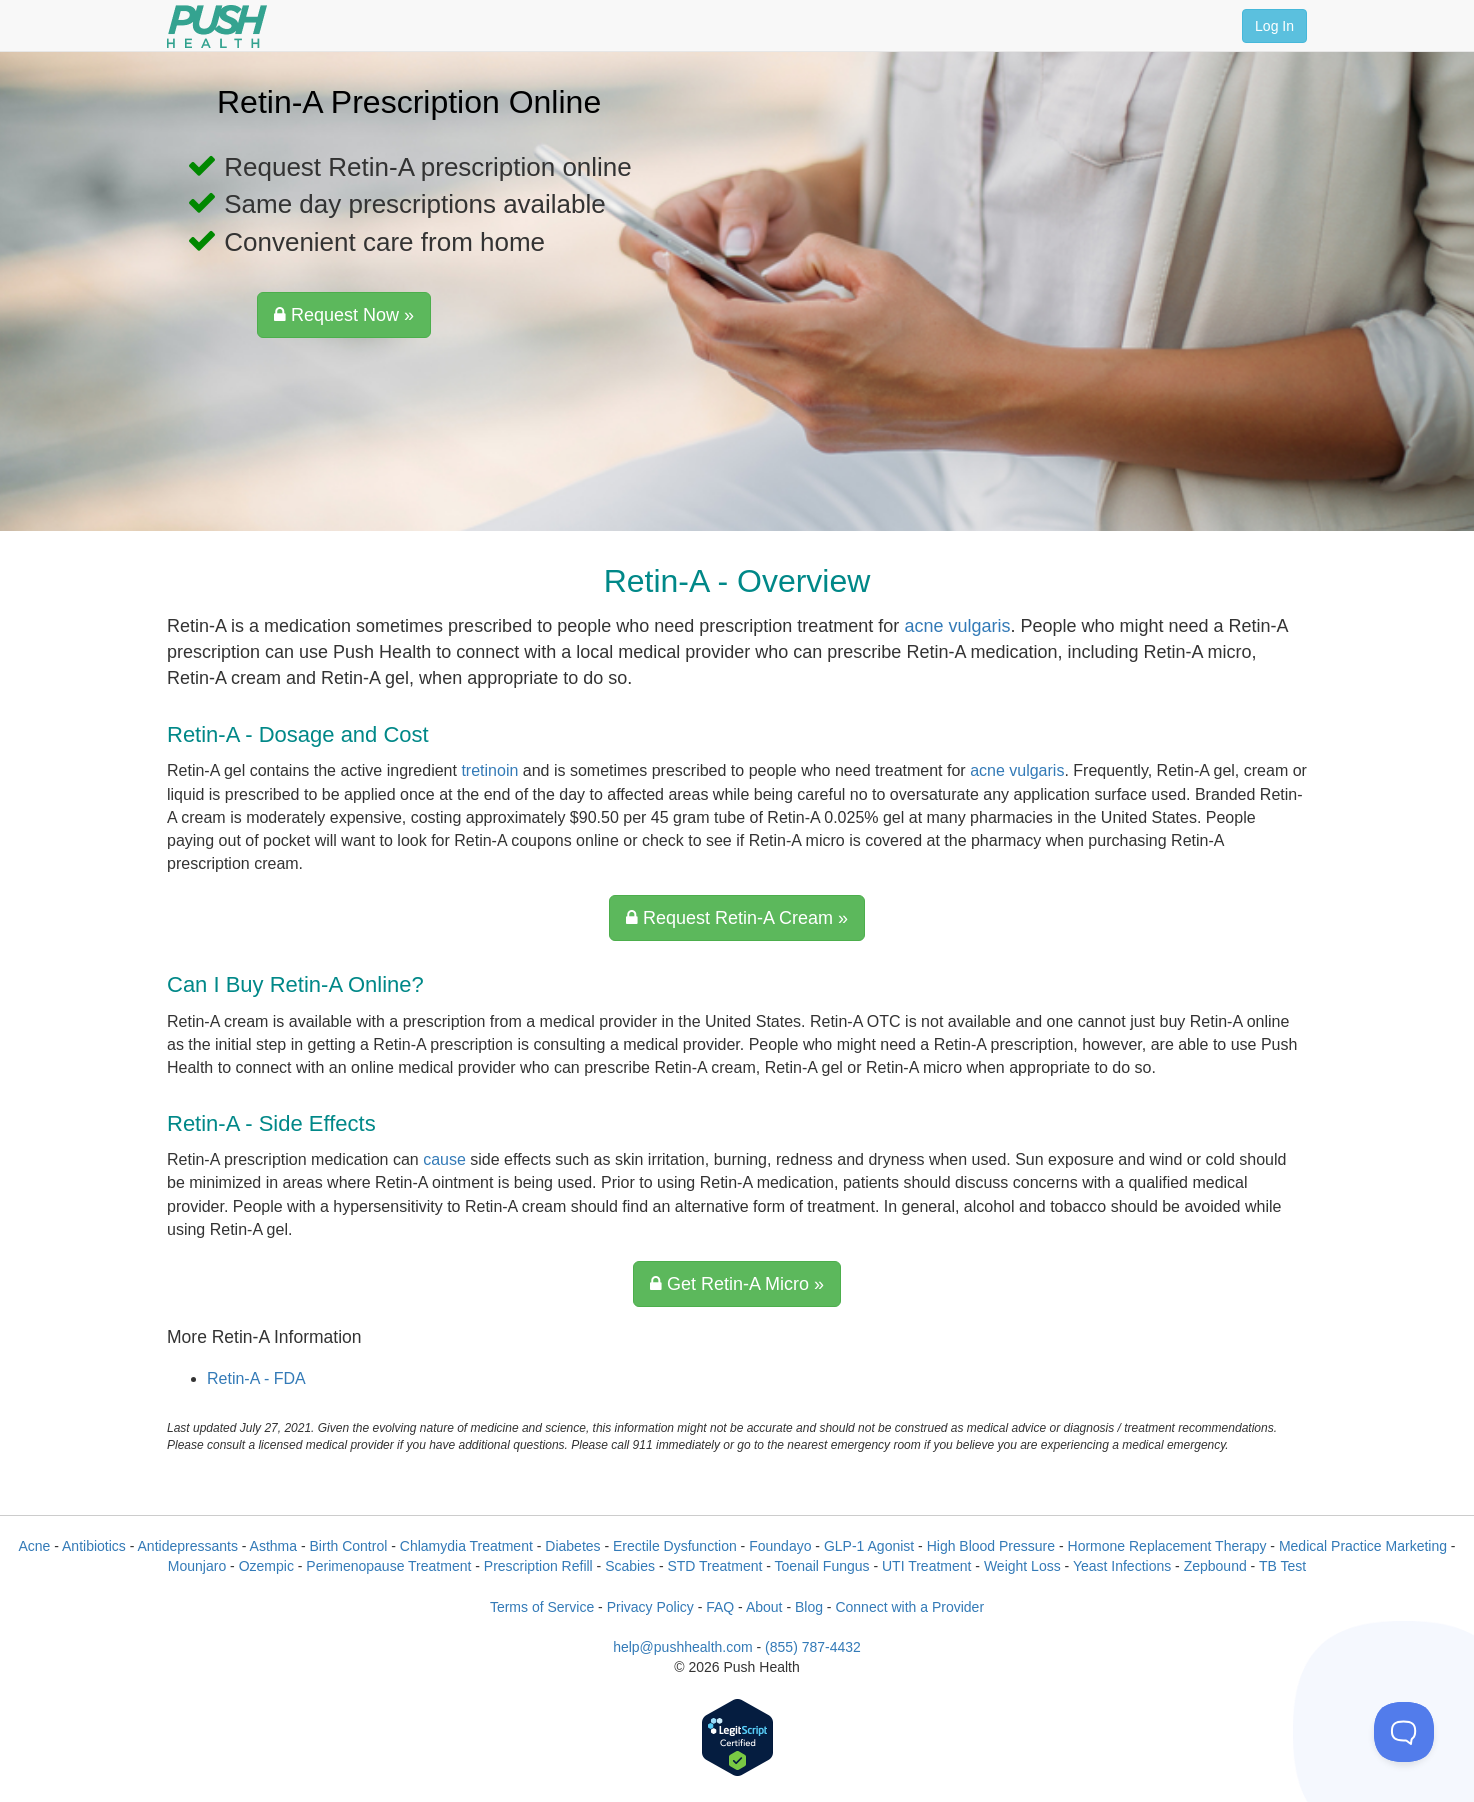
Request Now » (344, 315)
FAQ (720, 1607)
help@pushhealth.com (683, 1647)
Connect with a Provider (909, 1607)
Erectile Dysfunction (675, 1546)
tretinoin (489, 770)
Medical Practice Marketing (1363, 1546)
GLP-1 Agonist (869, 1546)
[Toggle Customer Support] (1404, 1732)
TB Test (1282, 1566)
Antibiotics (94, 1546)
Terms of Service (542, 1607)
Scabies (630, 1566)
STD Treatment (714, 1566)
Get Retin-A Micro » (737, 1284)
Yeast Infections (1122, 1566)
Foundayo (780, 1546)
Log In (1274, 26)
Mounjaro (197, 1566)
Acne (34, 1546)
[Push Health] (217, 26)
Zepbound (1215, 1566)
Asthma (273, 1546)
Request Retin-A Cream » (737, 918)
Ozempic (266, 1566)
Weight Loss (1022, 1566)
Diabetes (572, 1546)
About (764, 1607)
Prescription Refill (538, 1566)
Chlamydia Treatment (466, 1546)
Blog (809, 1607)
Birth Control (349, 1546)
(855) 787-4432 (813, 1647)
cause (444, 1159)
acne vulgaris (957, 626)
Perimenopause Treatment (388, 1566)
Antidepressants (188, 1546)
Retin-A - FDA (256, 1378)
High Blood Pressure (991, 1546)
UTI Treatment (926, 1566)
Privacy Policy (650, 1607)
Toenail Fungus (822, 1566)
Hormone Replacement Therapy (1167, 1546)
